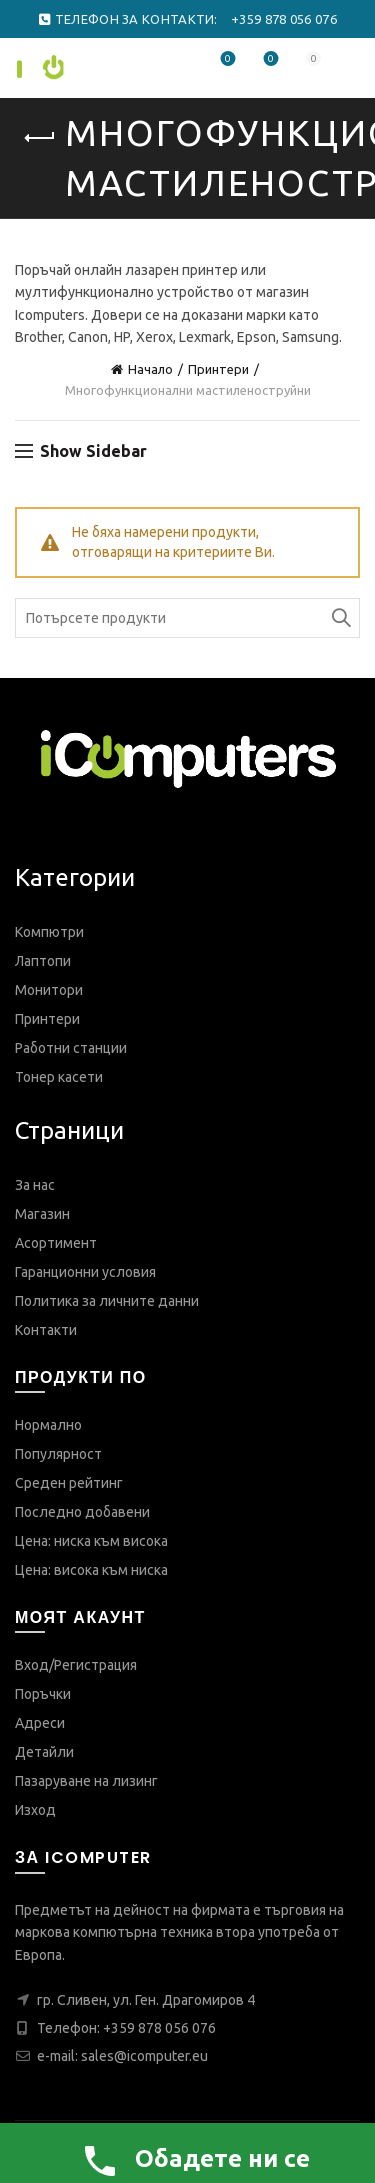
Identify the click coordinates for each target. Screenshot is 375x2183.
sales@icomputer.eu (144, 2056)
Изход (35, 1810)
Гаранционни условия (85, 1272)
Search (340, 618)
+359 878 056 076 (159, 2028)
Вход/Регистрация (76, 1665)
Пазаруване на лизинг (86, 1781)
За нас (35, 1185)
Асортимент (56, 1243)
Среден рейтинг (69, 1483)
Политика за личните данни (107, 1301)
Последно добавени (82, 1512)
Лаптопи (43, 961)
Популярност (58, 1454)
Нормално (48, 1425)
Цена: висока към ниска (91, 1570)
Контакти (46, 1330)
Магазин (42, 1214)
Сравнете (269, 59)
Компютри (49, 932)
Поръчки (43, 1694)
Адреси (40, 1723)
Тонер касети (59, 1077)
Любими (226, 59)
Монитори (49, 990)
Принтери (218, 369)
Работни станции (71, 1048)
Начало (150, 369)
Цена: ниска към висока (91, 1541)
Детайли (44, 1752)
